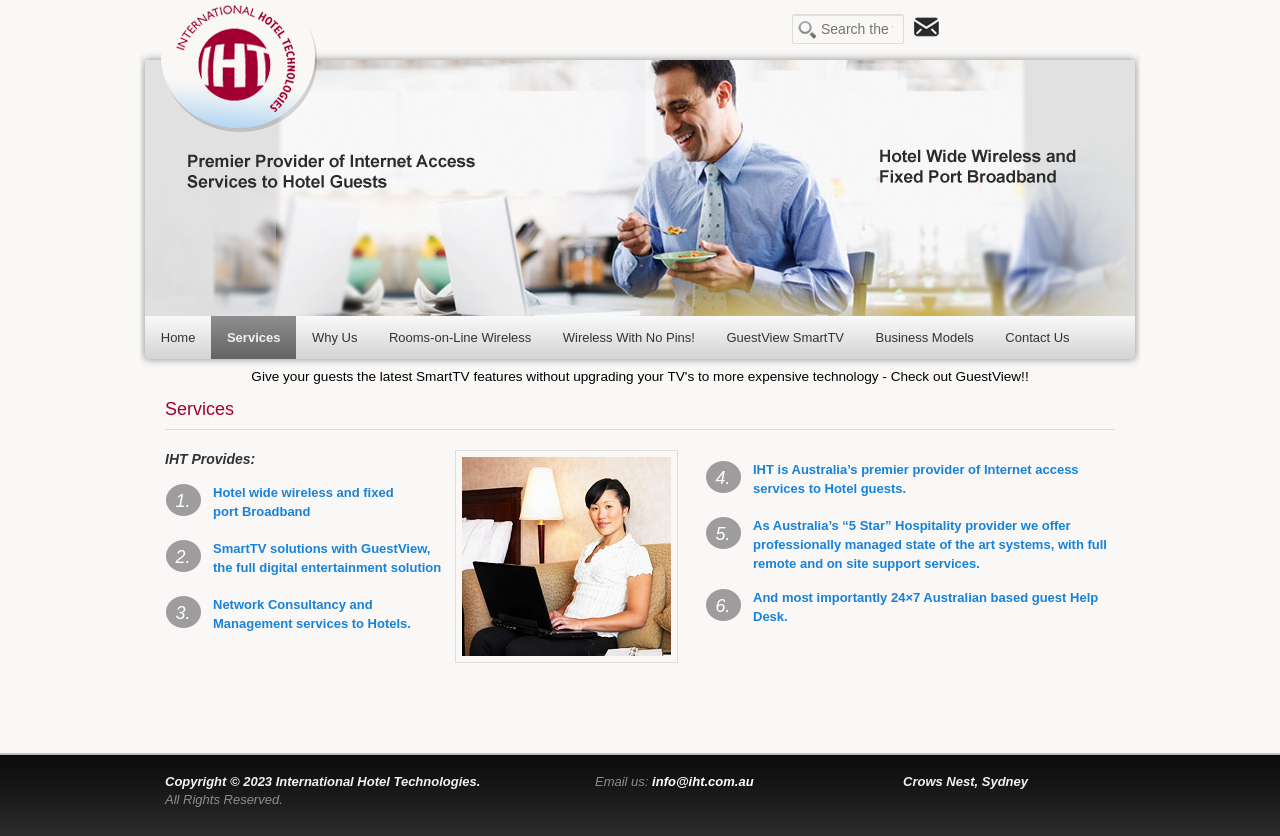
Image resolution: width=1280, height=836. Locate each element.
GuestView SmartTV (785, 337)
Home (178, 337)
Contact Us (1037, 337)
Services (254, 337)
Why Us (335, 337)
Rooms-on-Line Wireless (460, 337)
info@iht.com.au (703, 781)
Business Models (925, 337)
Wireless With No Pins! (629, 337)
